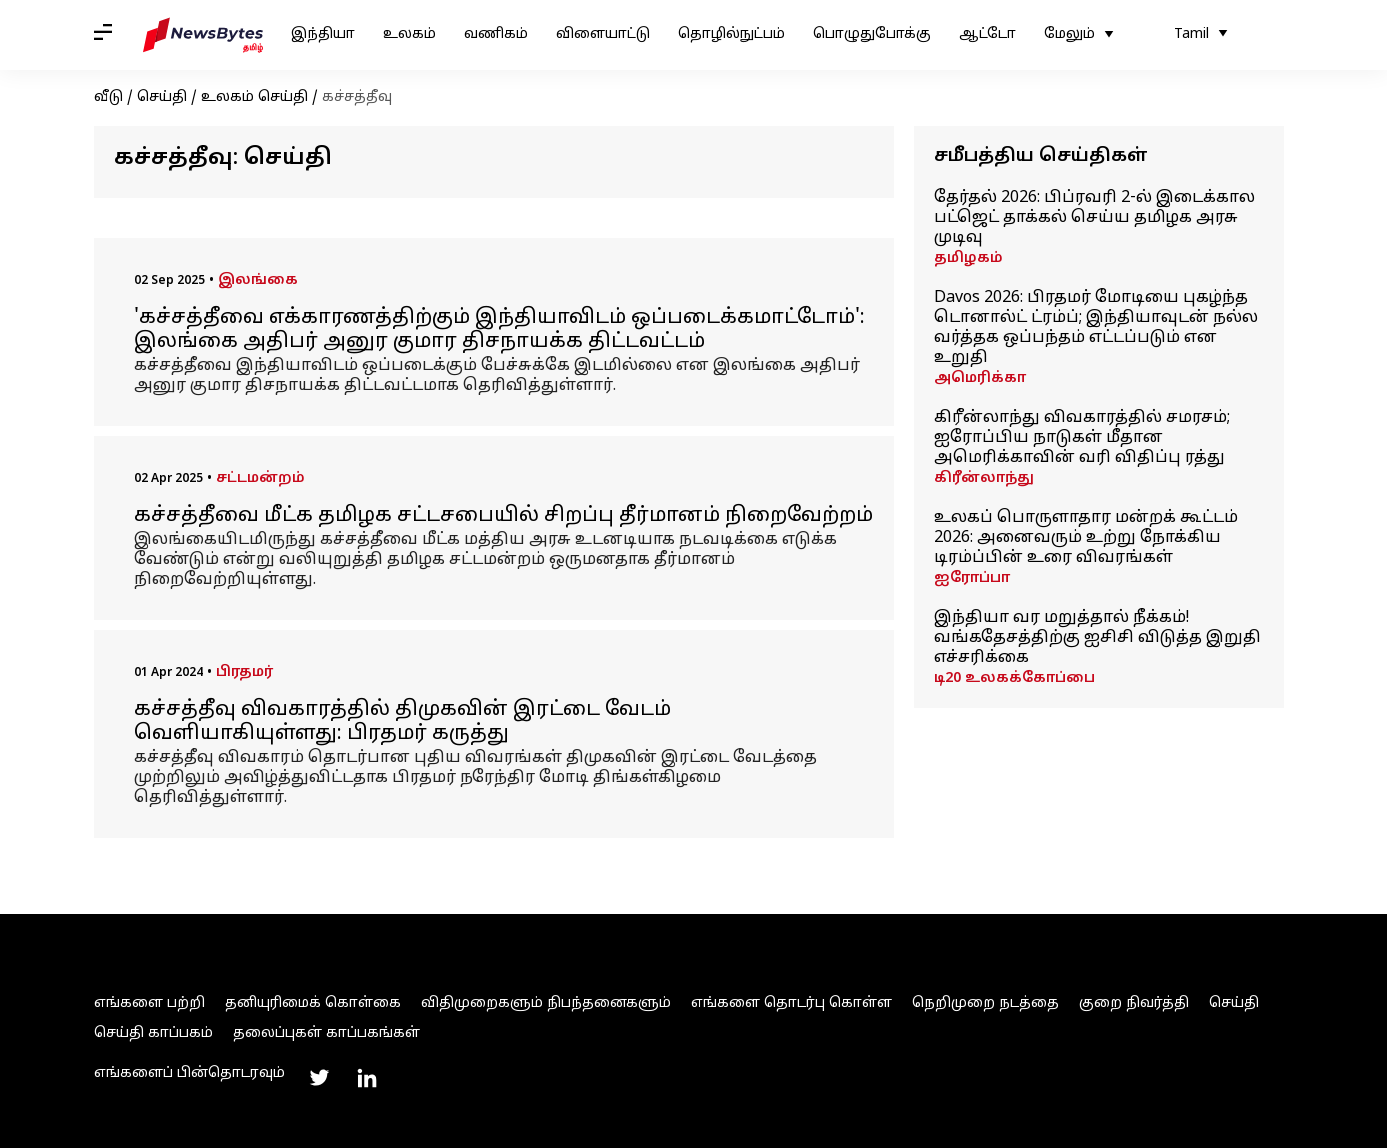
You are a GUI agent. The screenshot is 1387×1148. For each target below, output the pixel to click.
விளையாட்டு (603, 34)
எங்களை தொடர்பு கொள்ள (791, 1003)
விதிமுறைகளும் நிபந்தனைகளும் (546, 1003)
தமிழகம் (968, 258)
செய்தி (162, 97)
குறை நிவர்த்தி (1134, 1003)
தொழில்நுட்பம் (731, 34)
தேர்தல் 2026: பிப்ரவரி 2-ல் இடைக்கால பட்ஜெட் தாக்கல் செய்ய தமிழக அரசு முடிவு (1094, 218)
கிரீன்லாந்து (984, 478)
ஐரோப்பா (972, 578)
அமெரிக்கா (980, 378)
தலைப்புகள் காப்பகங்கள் (326, 1033)
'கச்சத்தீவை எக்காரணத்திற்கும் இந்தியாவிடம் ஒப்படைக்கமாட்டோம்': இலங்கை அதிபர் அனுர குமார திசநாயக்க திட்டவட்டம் (499, 330)
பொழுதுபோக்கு (872, 34)
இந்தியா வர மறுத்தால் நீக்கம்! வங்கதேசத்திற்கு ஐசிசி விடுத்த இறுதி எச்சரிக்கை (1097, 638)
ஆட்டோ (987, 34)
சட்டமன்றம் (260, 478)
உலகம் (409, 34)
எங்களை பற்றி (149, 1003)
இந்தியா (323, 34)
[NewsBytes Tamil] (203, 35)
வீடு (108, 97)
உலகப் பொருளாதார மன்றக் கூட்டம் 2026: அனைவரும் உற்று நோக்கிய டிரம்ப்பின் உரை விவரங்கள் (1086, 538)
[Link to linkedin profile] (367, 1078)
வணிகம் (496, 34)
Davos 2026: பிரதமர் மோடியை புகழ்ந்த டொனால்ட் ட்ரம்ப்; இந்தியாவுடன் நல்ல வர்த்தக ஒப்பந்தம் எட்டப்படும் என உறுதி (1096, 328)
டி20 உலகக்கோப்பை (1014, 678)
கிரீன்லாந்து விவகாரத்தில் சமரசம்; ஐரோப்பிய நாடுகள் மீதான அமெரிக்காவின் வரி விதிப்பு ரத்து (1082, 438)
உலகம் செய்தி (254, 97)
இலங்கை (258, 280)
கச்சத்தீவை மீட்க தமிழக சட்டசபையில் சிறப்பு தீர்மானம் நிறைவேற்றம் (503, 516)
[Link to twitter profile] (319, 1078)
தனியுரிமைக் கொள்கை (313, 1003)
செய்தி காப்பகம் (153, 1033)
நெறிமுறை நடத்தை (985, 1003)
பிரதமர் (244, 672)
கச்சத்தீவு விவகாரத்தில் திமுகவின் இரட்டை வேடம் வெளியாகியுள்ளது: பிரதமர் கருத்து (402, 722)
